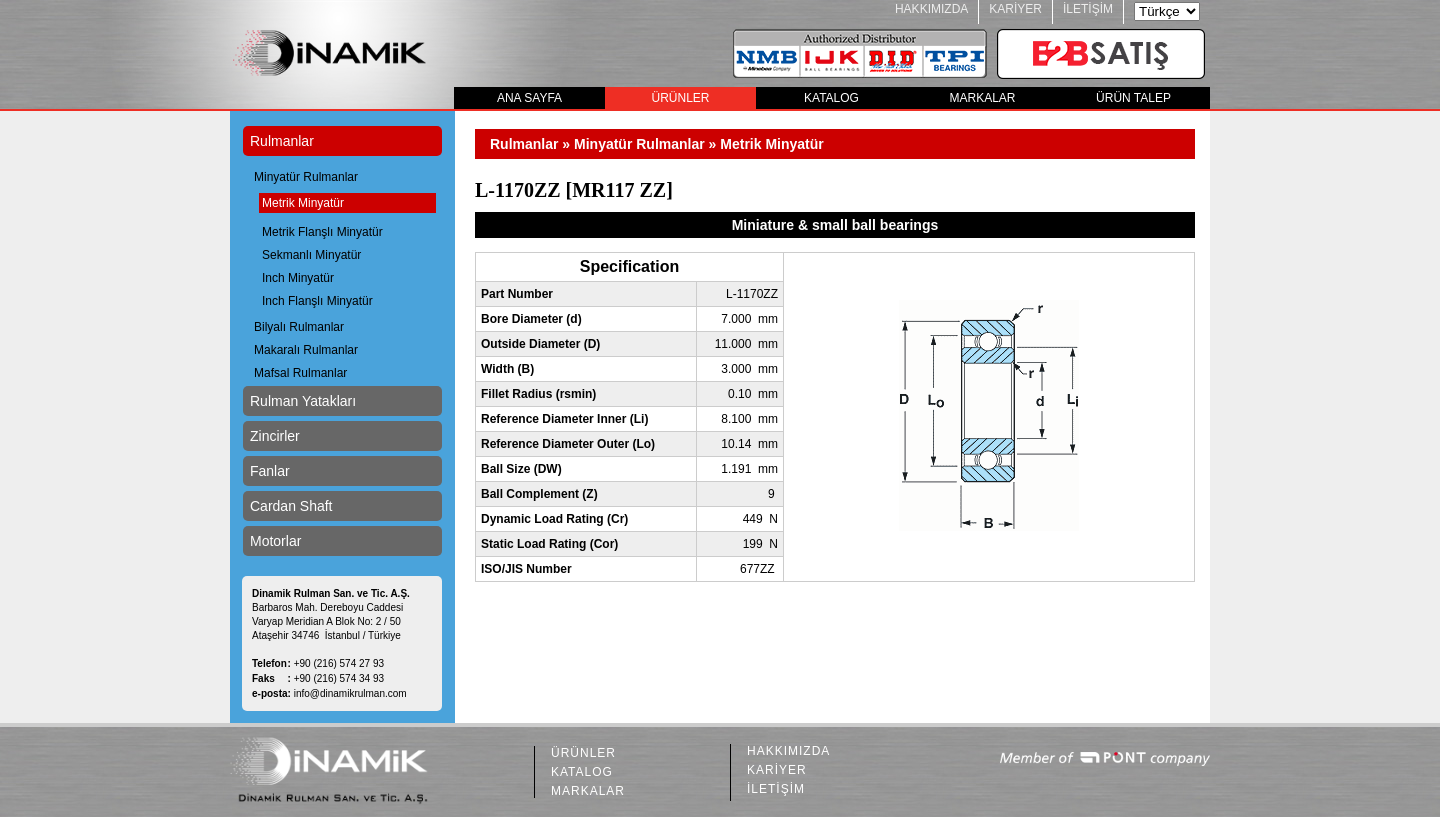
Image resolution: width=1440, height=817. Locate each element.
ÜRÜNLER (680, 98)
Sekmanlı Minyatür (311, 255)
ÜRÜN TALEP (1133, 98)
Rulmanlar (282, 141)
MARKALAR (982, 98)
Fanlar (270, 471)
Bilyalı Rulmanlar (299, 327)
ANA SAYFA (529, 98)
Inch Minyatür (298, 278)
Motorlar (275, 541)
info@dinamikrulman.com (350, 693)
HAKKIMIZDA (931, 9)
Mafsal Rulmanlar (300, 373)
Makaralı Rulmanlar (306, 350)
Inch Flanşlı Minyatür (317, 301)
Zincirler (275, 436)
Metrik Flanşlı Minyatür (322, 232)
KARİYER (1015, 9)
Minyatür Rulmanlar (306, 177)
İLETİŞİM (1088, 9)
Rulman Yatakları (303, 401)
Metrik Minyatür (303, 203)
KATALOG (831, 98)
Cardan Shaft (291, 506)
